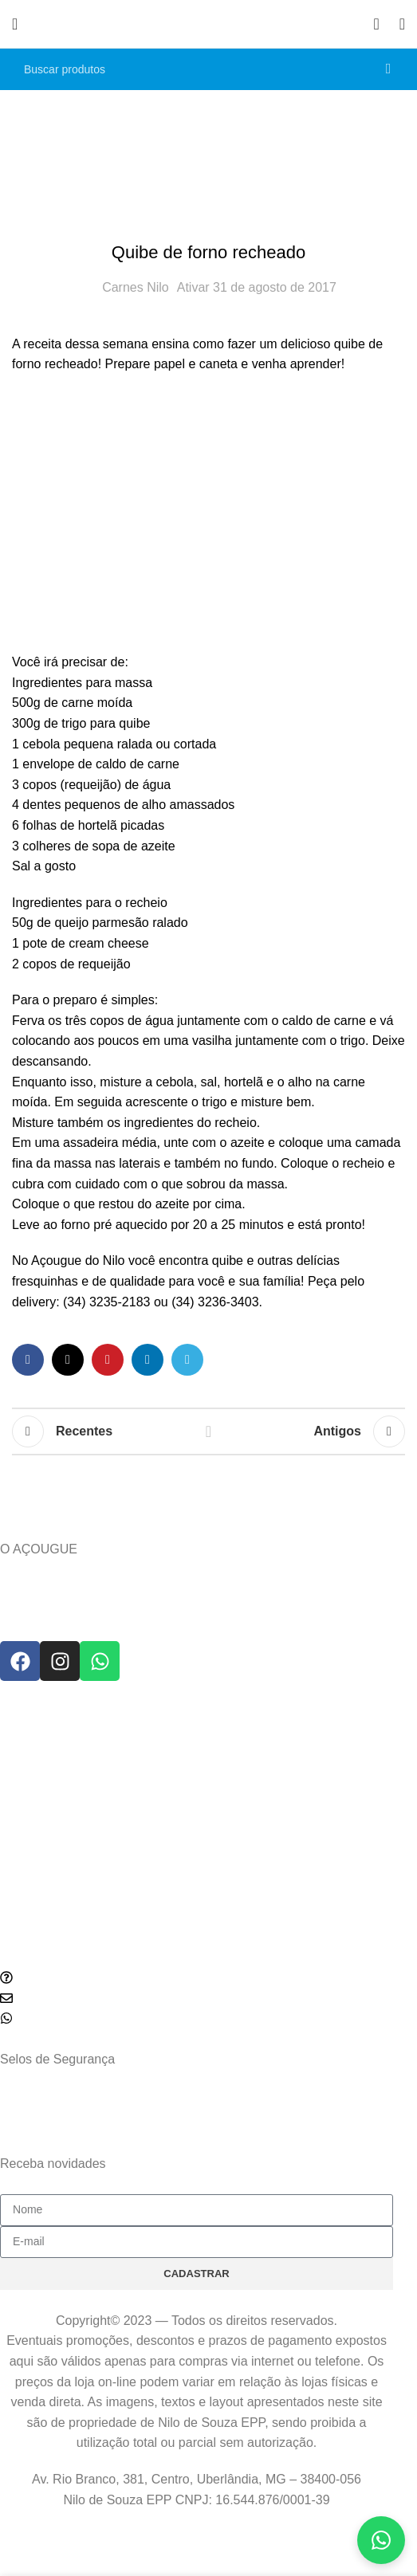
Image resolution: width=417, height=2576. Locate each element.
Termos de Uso (37, 1851)
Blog (11, 1926)
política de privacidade (216, 2184)
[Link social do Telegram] (187, 1360)
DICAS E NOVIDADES (57, 1899)
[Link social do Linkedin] (147, 1360)
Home (174, 154)
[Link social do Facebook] (28, 1360)
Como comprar (37, 1953)
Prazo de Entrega (43, 1742)
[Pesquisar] (208, 69)
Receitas (233, 154)
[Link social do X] (68, 1360)
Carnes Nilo (135, 287)
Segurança (27, 1824)
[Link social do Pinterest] (108, 1360)
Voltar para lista (208, 1431)
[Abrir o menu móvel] (15, 24)
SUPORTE (27, 1715)
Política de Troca (41, 1769)
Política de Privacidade (56, 1796)
